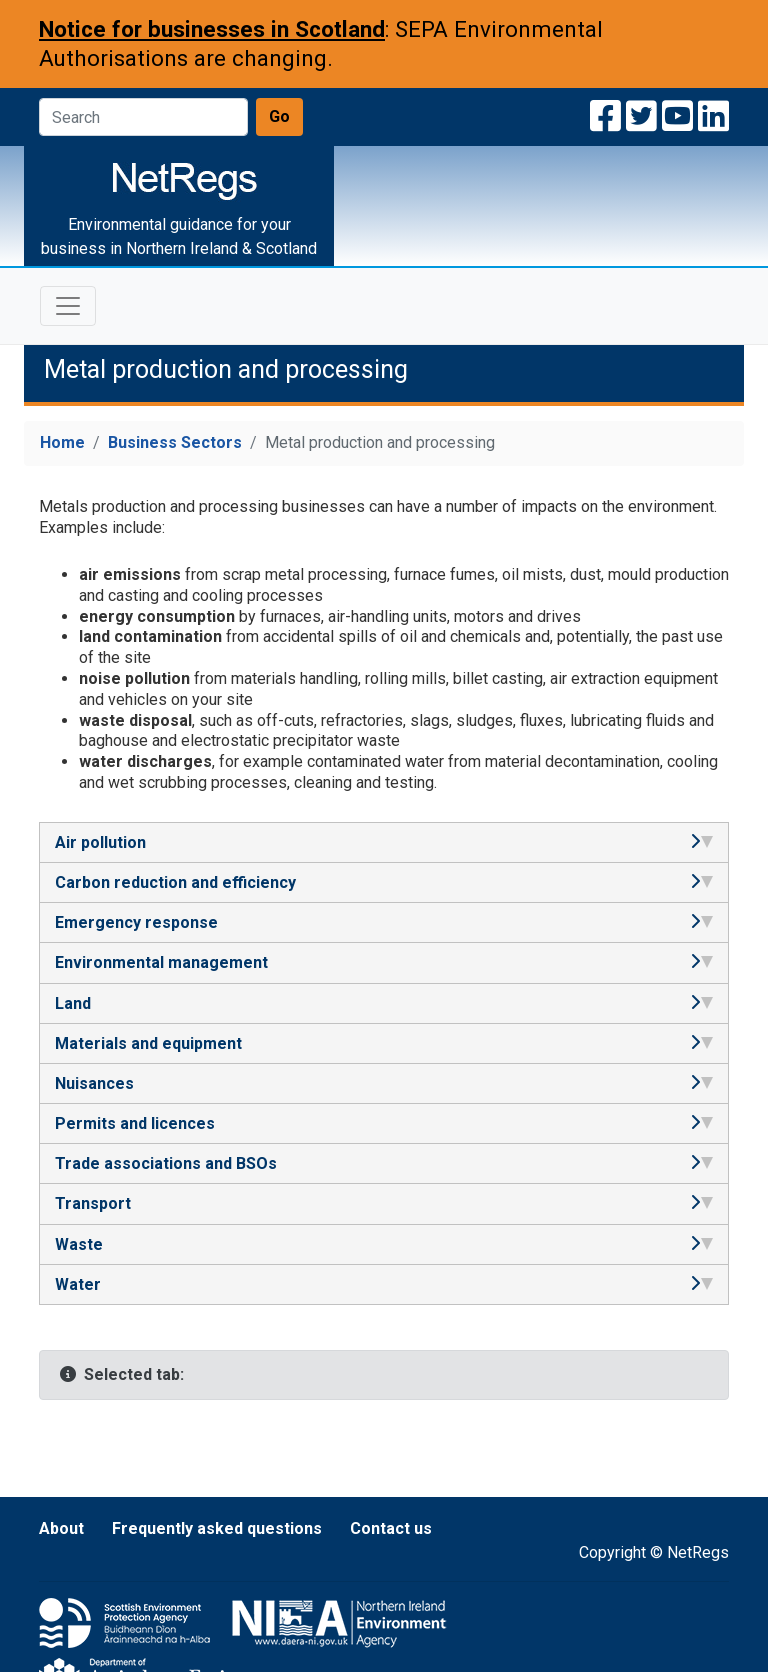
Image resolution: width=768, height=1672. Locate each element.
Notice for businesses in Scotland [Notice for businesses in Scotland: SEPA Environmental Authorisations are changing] (212, 29)
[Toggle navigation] (68, 306)
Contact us (391, 1528)
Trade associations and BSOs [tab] (384, 1163)
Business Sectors (175, 442)
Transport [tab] (384, 1203)
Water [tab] (384, 1284)
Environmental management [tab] (384, 962)
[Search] (143, 117)
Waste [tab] (384, 1244)
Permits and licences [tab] (384, 1123)
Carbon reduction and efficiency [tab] (384, 882)
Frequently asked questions (217, 1528)
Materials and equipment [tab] (384, 1043)
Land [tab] (384, 1003)
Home (62, 442)
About (61, 1528)
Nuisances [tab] (384, 1083)
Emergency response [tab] (384, 922)
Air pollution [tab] (384, 842)
